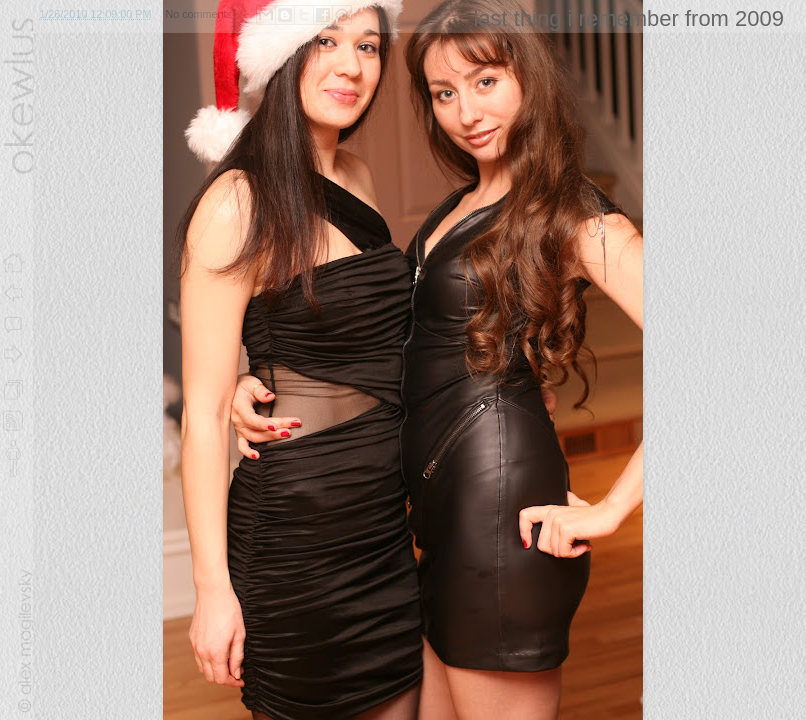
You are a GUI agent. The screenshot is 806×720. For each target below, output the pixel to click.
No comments (198, 14)
